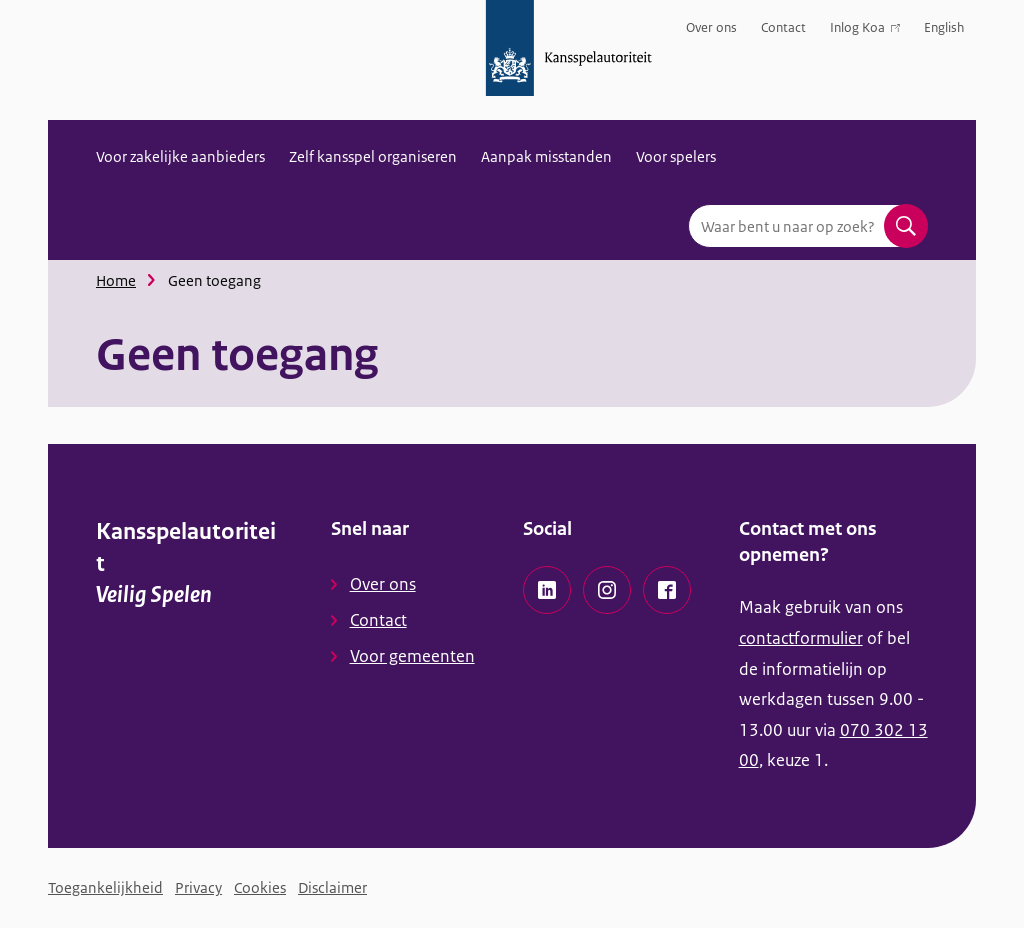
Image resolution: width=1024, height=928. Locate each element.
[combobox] (808, 226)
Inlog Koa (865, 31)
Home (116, 280)
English (944, 27)
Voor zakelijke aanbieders (180, 156)
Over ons (711, 27)
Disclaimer (332, 887)
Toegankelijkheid (105, 887)
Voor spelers (676, 156)
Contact (783, 27)
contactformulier (801, 638)
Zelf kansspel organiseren (373, 156)
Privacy (198, 887)
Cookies (260, 887)
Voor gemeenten (412, 656)
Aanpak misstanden (546, 156)
